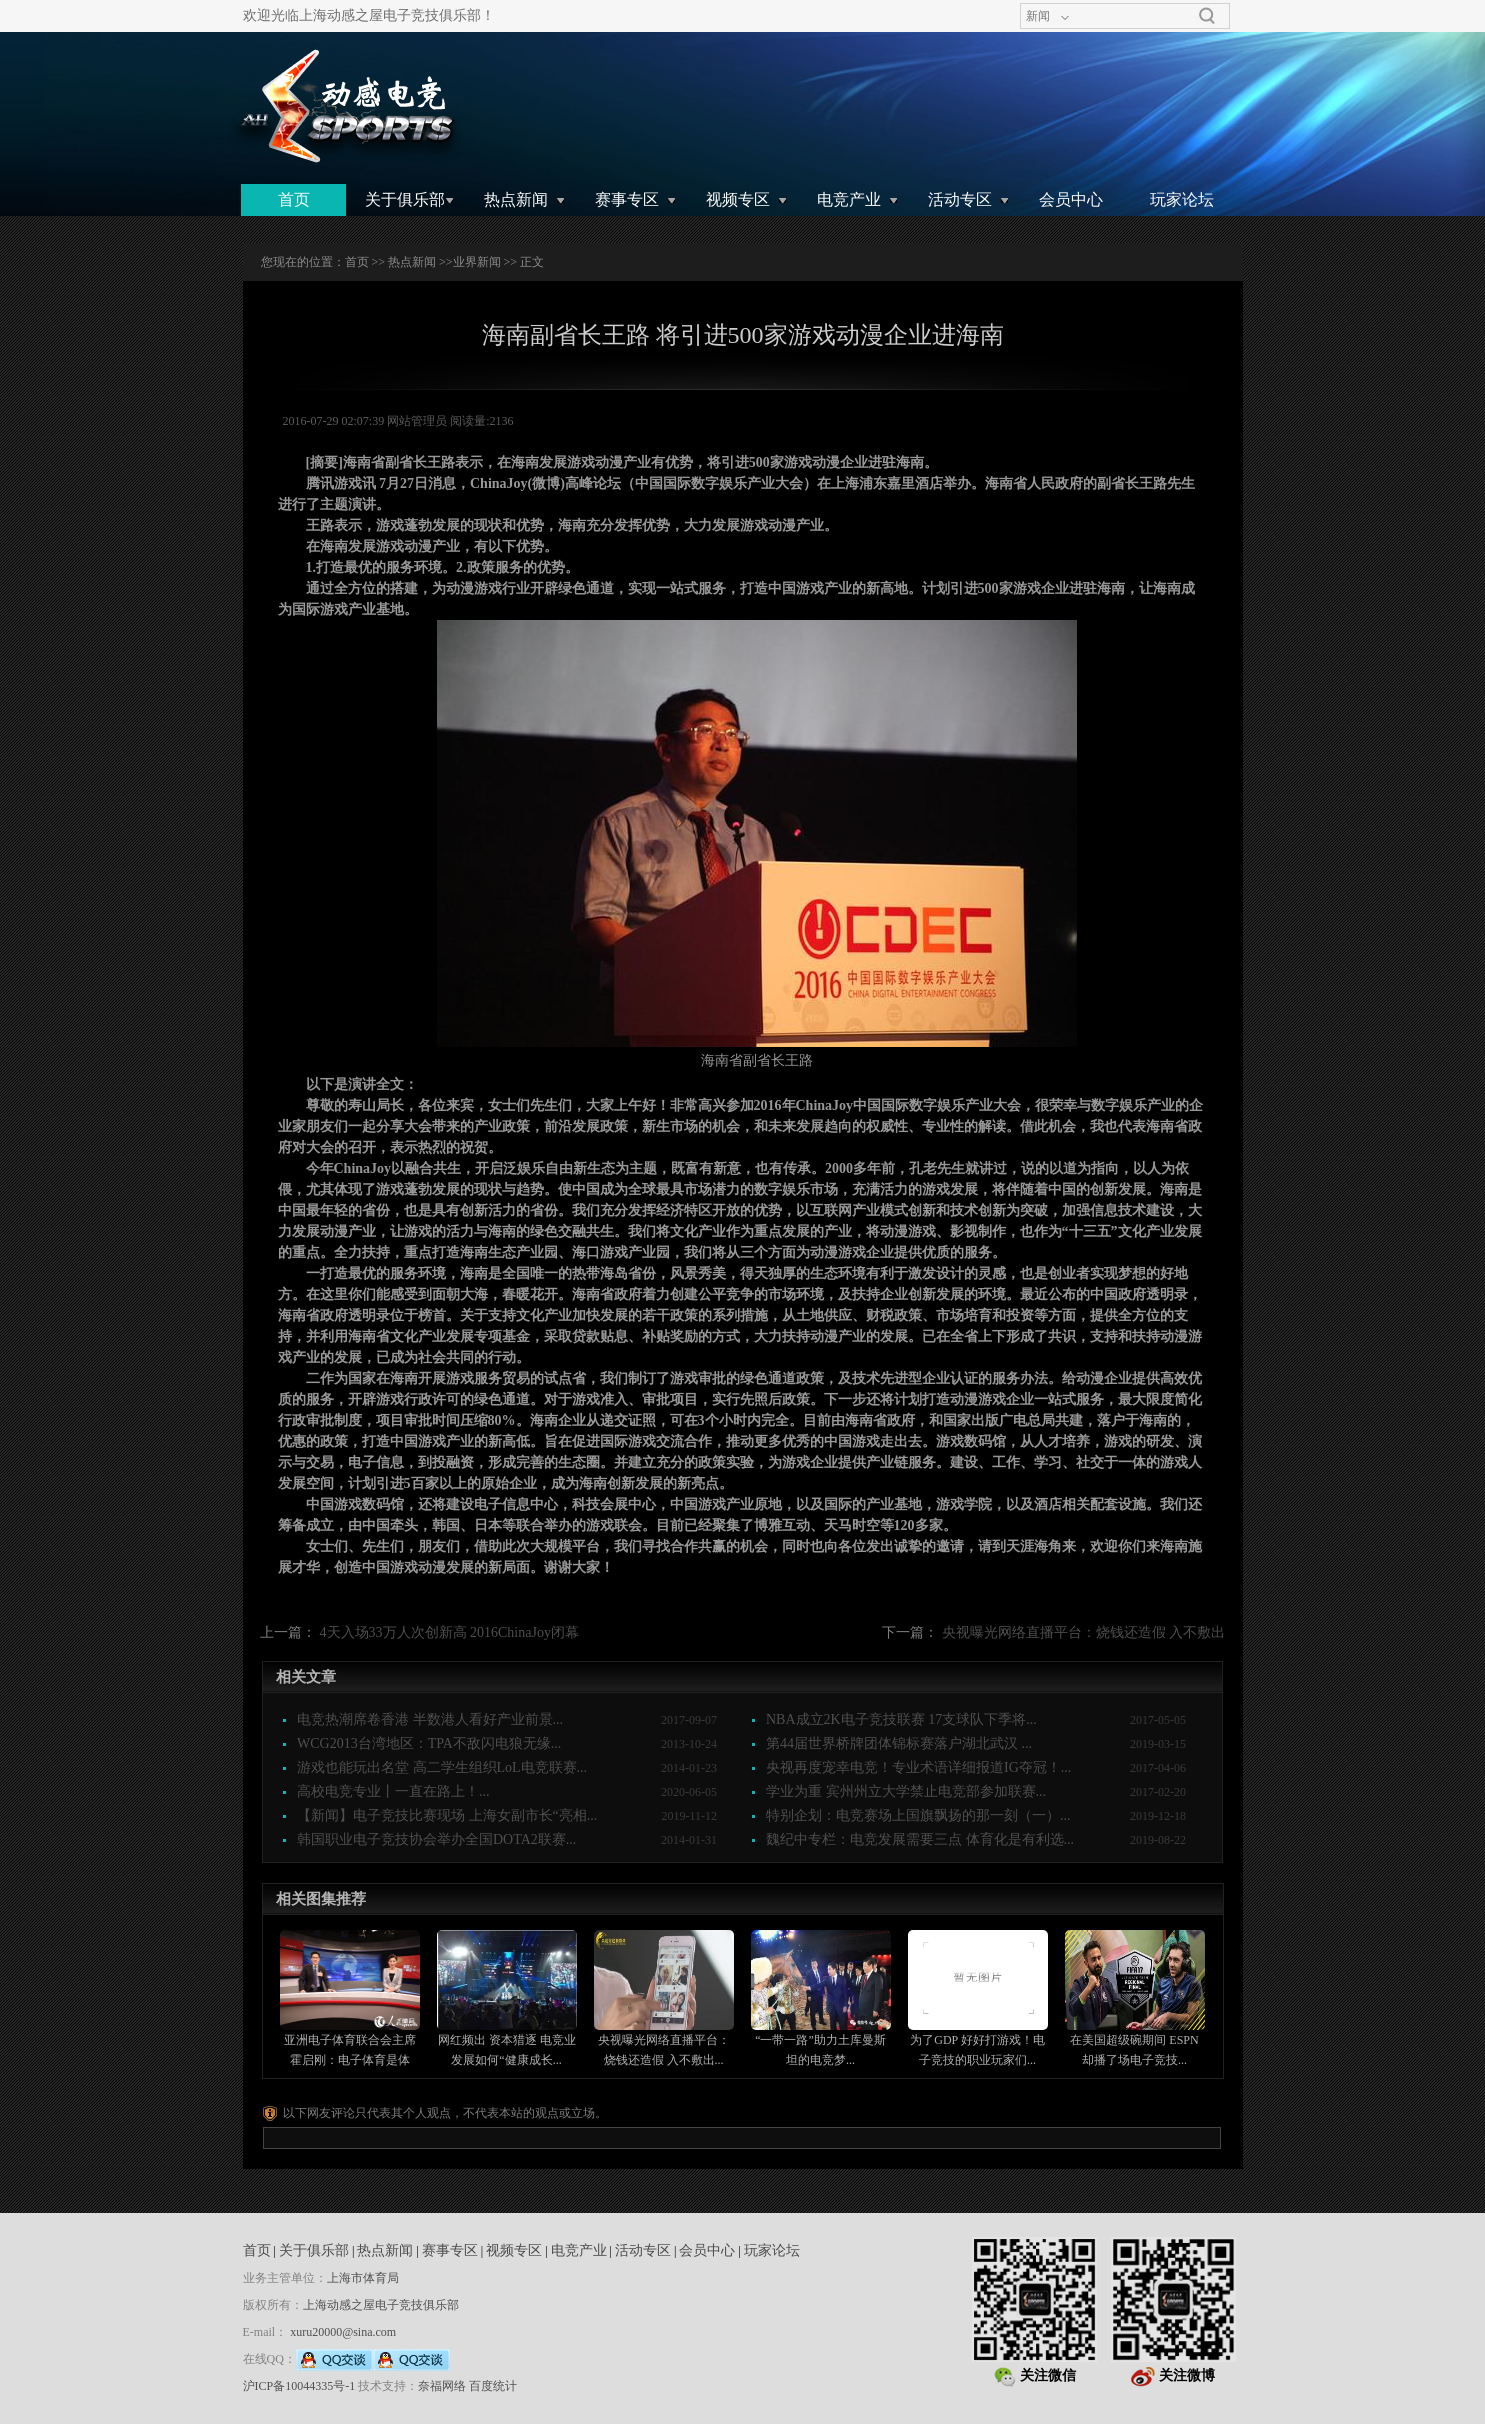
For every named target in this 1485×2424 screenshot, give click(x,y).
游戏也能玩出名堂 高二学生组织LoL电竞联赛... (442, 1767)
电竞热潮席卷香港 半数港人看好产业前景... (430, 1719)
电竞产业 (849, 199)
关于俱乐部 (405, 199)
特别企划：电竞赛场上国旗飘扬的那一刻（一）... (918, 1815)
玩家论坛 (1182, 199)
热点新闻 (516, 199)
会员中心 (1071, 199)
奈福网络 (442, 2386)
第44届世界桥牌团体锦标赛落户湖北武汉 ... (899, 1743)
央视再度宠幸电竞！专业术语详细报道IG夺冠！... (918, 1767)
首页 (294, 199)
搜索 (1207, 16)
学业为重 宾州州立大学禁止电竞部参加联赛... (906, 1791)
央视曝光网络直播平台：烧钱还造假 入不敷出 (1084, 1632)
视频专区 (738, 199)
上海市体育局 (363, 2278)
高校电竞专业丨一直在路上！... (393, 1791)
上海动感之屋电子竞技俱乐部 (381, 2305)
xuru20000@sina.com (343, 2332)
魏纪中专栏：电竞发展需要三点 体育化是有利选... (920, 1839)
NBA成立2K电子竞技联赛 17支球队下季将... (901, 1719)
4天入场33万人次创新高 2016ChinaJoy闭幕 (449, 1632)
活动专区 (960, 199)
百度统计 (493, 2386)
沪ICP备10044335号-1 (299, 2386)
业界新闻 (477, 262)
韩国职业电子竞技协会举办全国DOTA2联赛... (436, 1839)
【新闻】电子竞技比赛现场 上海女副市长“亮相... (447, 1815)
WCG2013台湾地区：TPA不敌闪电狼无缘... (429, 1743)
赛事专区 (627, 199)
